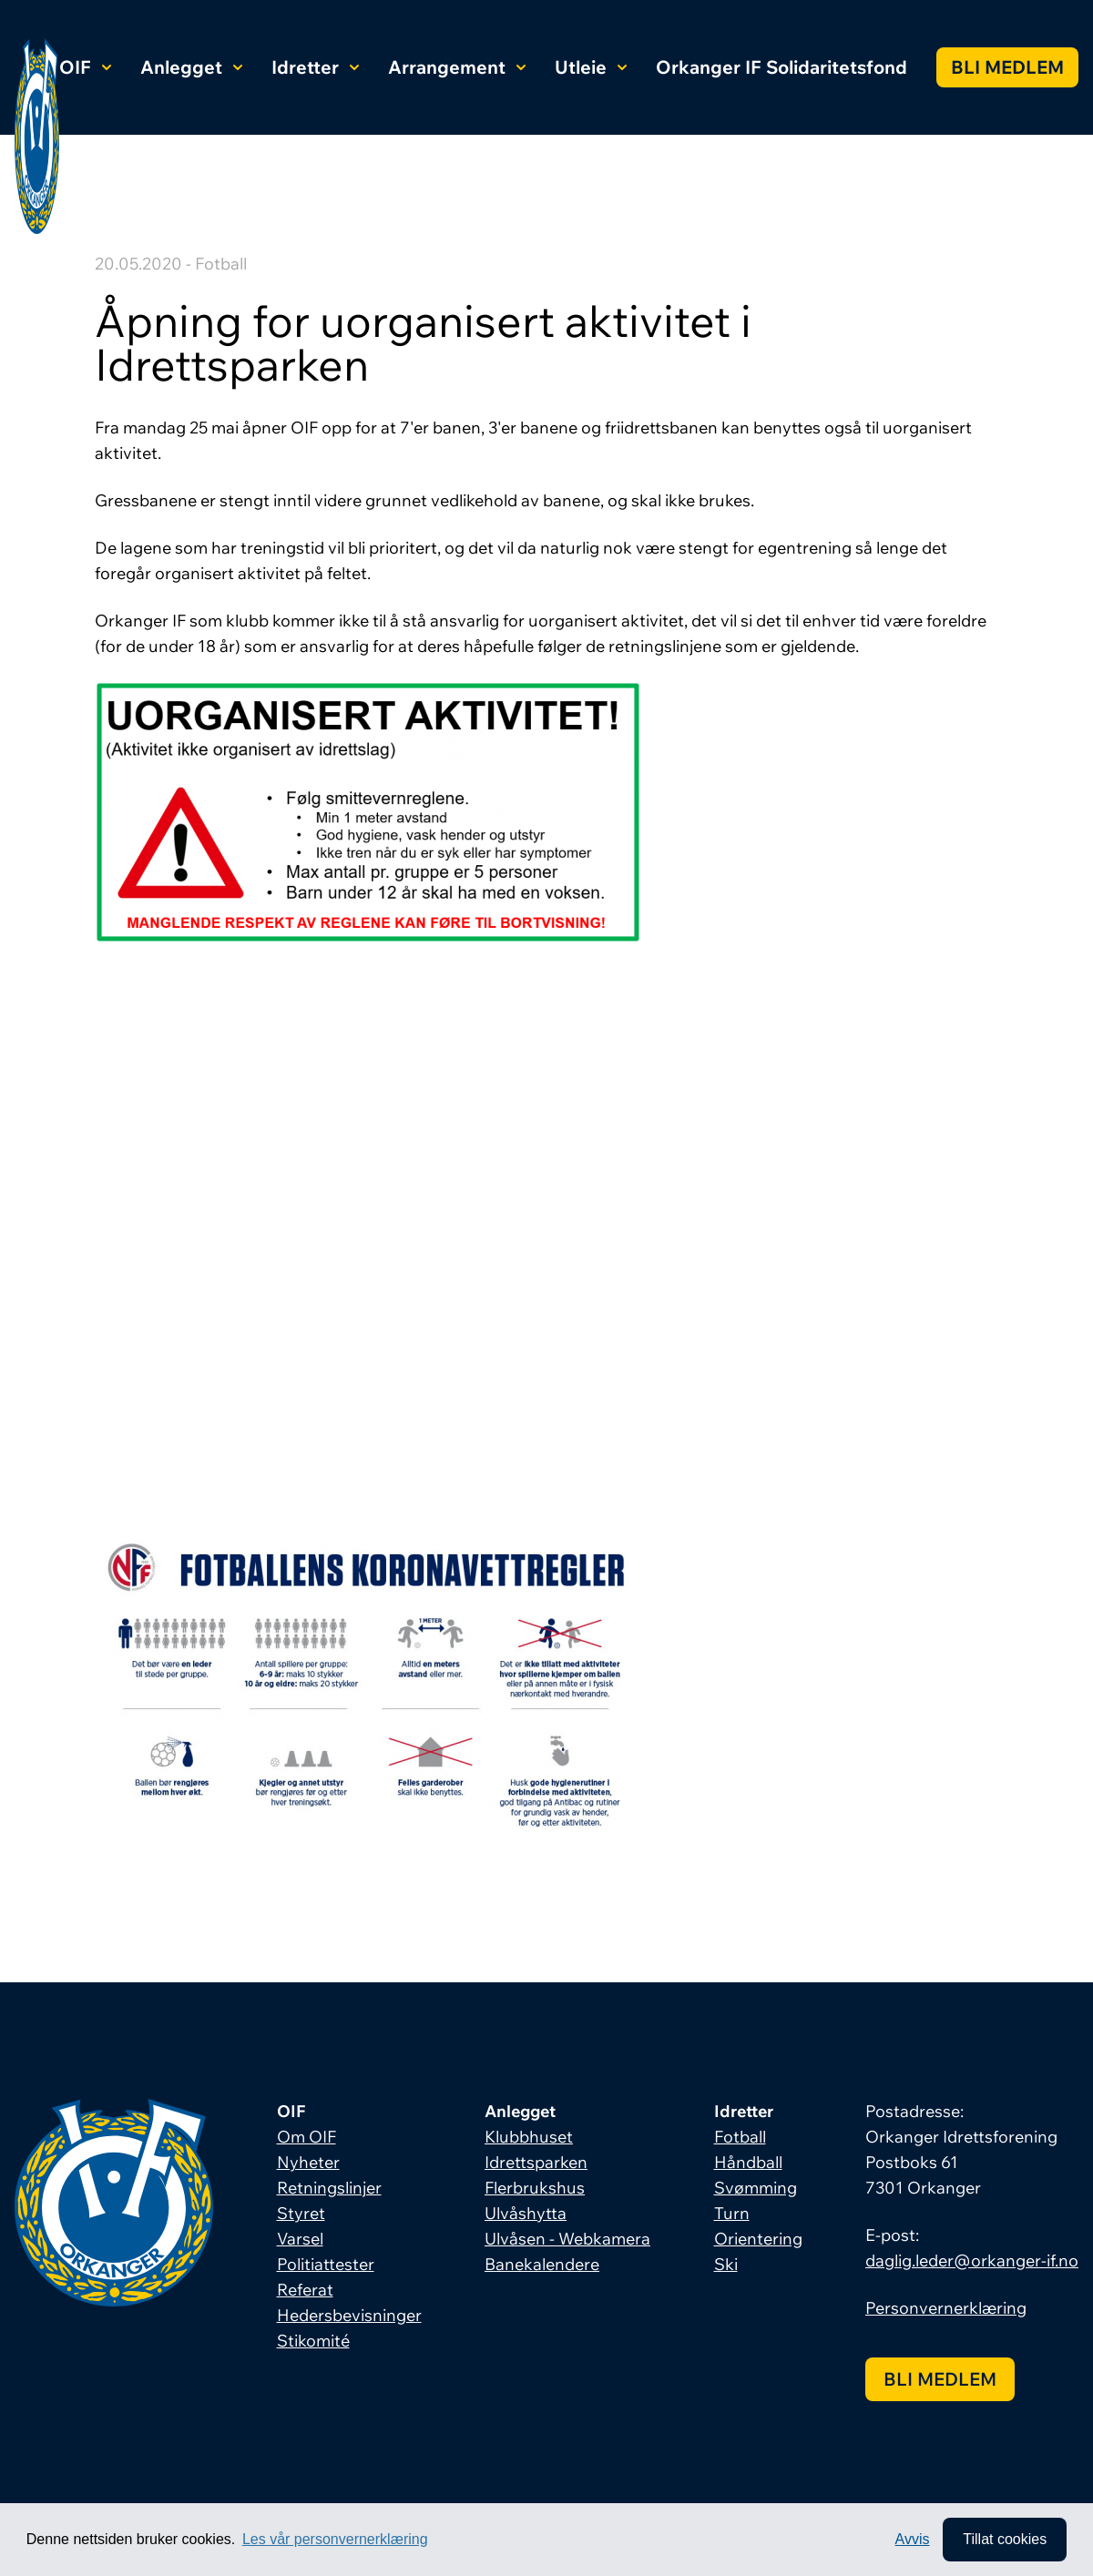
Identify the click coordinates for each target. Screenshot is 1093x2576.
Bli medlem (1007, 67)
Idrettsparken (536, 2162)
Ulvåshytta (526, 2213)
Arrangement (457, 67)
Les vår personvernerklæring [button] (335, 2539)
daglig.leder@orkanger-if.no (971, 2260)
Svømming (755, 2187)
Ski (726, 2264)
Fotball (740, 2136)
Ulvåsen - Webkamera (567, 2238)
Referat (305, 2289)
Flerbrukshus (535, 2187)
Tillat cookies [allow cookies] (1005, 2539)
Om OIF (306, 2136)
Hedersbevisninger (349, 2315)
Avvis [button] (912, 2539)
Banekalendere (542, 2264)
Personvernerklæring (946, 2307)
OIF (85, 67)
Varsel (300, 2238)
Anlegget (191, 67)
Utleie (591, 67)
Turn (732, 2213)
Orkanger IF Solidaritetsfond (781, 67)
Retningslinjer (329, 2187)
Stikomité (313, 2340)
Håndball (748, 2162)
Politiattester (325, 2264)
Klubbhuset (529, 2136)
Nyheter (308, 2162)
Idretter (315, 67)
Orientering (758, 2238)
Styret (301, 2213)
